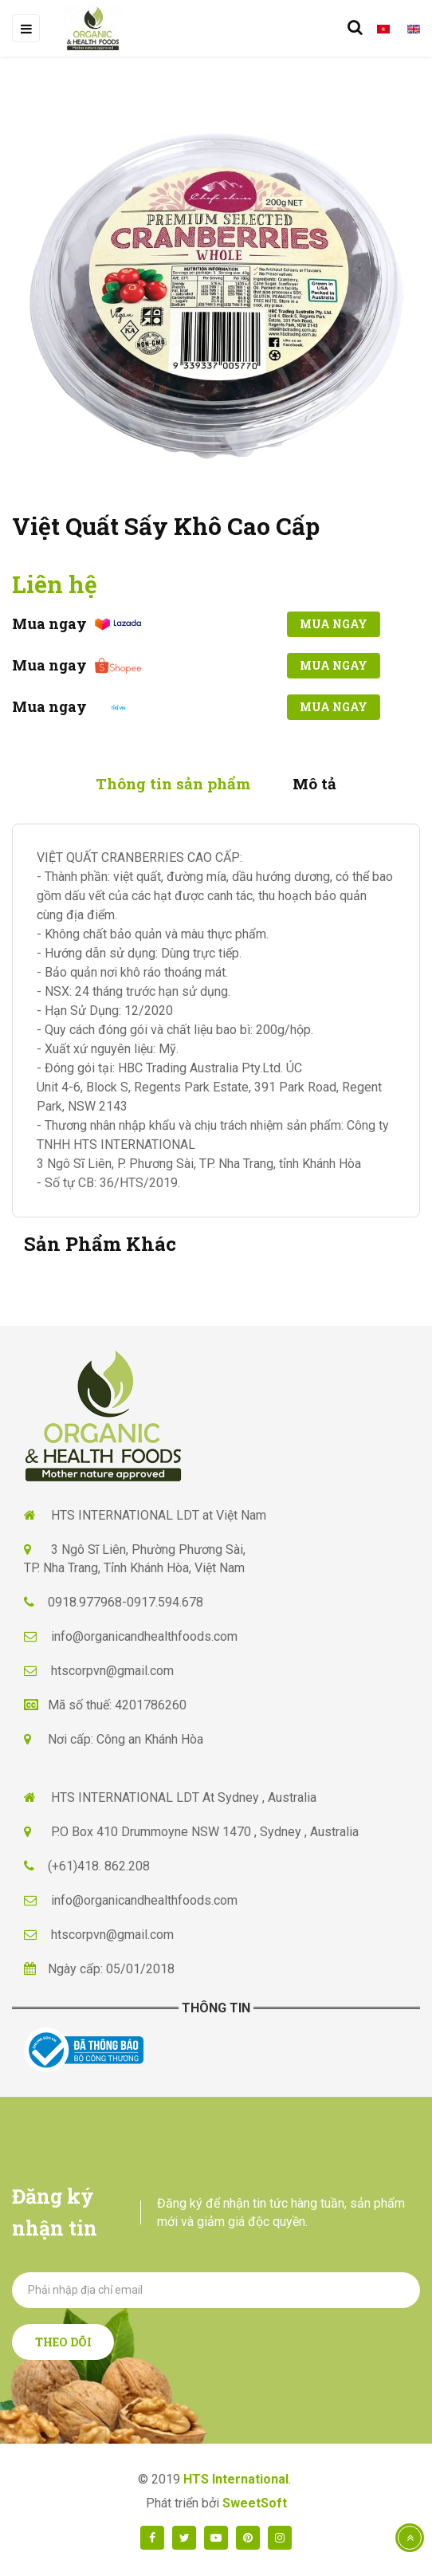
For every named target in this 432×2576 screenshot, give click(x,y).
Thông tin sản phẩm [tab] (173, 783)
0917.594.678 (165, 1602)
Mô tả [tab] (314, 783)
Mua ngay (333, 623)
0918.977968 (85, 1602)
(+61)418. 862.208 (99, 1866)
